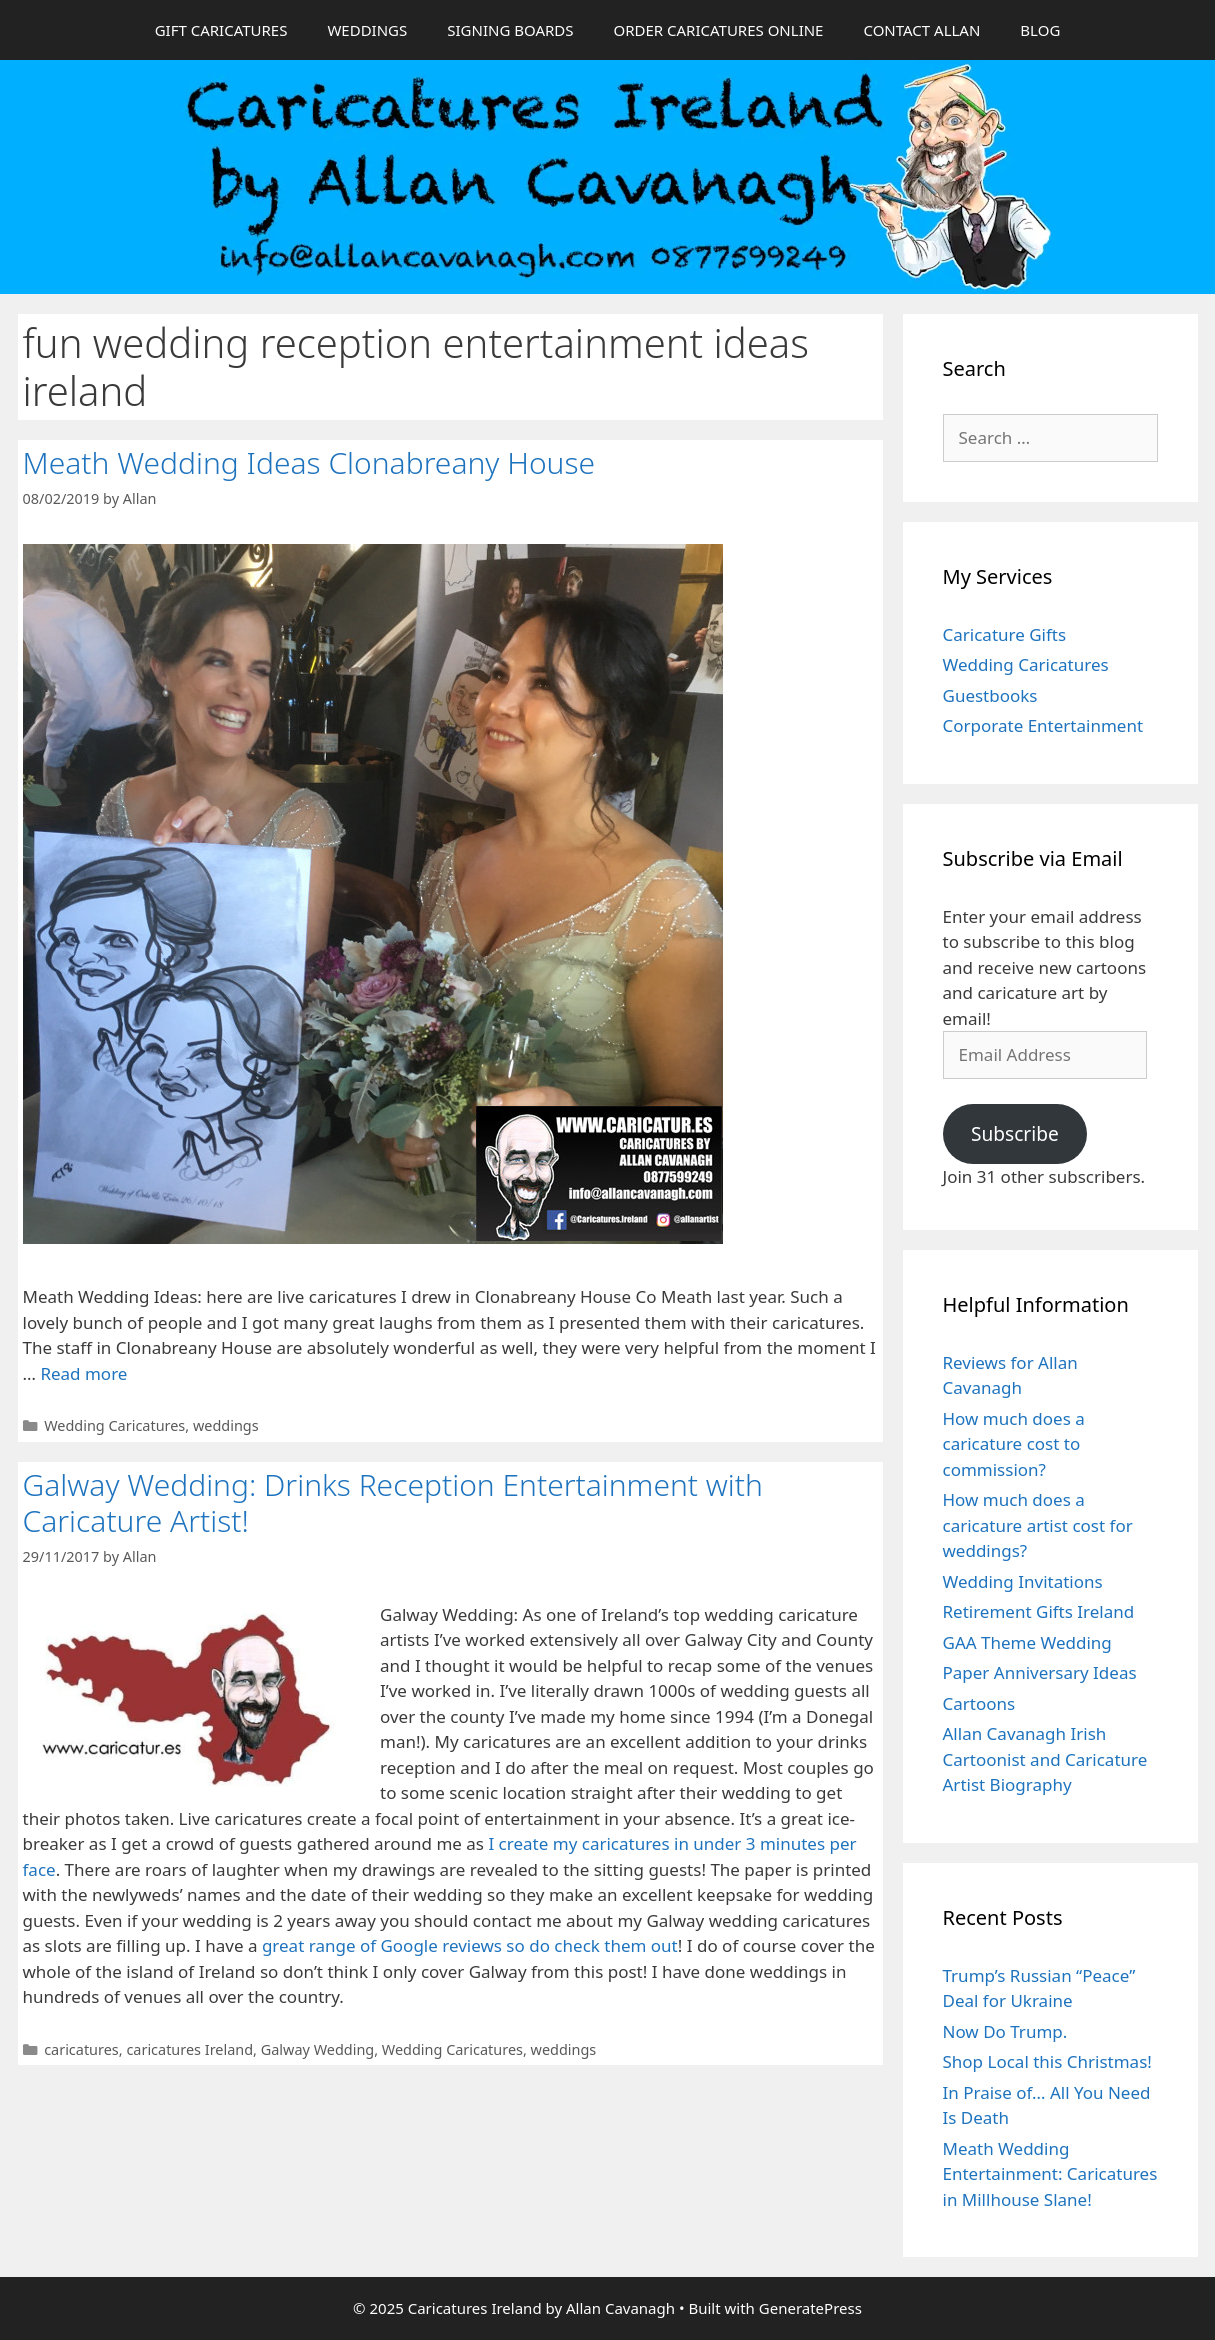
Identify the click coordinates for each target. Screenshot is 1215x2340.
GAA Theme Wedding (1027, 1642)
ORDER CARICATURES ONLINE (718, 30)
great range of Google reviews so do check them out (470, 1945)
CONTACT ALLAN (921, 30)
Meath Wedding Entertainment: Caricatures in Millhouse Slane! (1050, 2174)
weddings (226, 1425)
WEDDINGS (367, 30)
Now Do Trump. (1005, 2031)
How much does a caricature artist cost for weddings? (1038, 1525)
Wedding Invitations (1023, 1581)
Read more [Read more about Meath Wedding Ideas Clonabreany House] (83, 1373)
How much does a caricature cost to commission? (1014, 1444)
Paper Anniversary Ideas (1040, 1672)
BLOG (1040, 30)
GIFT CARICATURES (221, 30)
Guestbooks (990, 695)
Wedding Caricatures (114, 1425)
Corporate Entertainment (1043, 725)
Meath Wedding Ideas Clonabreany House (309, 462)
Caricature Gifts (1005, 634)
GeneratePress (810, 2308)
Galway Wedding (317, 2049)
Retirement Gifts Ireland (1039, 1611)
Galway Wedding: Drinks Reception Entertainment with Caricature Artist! (393, 1502)
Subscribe (1015, 1134)
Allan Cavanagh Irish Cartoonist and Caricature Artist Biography (1045, 1759)
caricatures (81, 2049)
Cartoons (979, 1703)
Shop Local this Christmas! (1047, 2061)
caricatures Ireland (189, 2049)
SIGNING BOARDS (510, 30)
